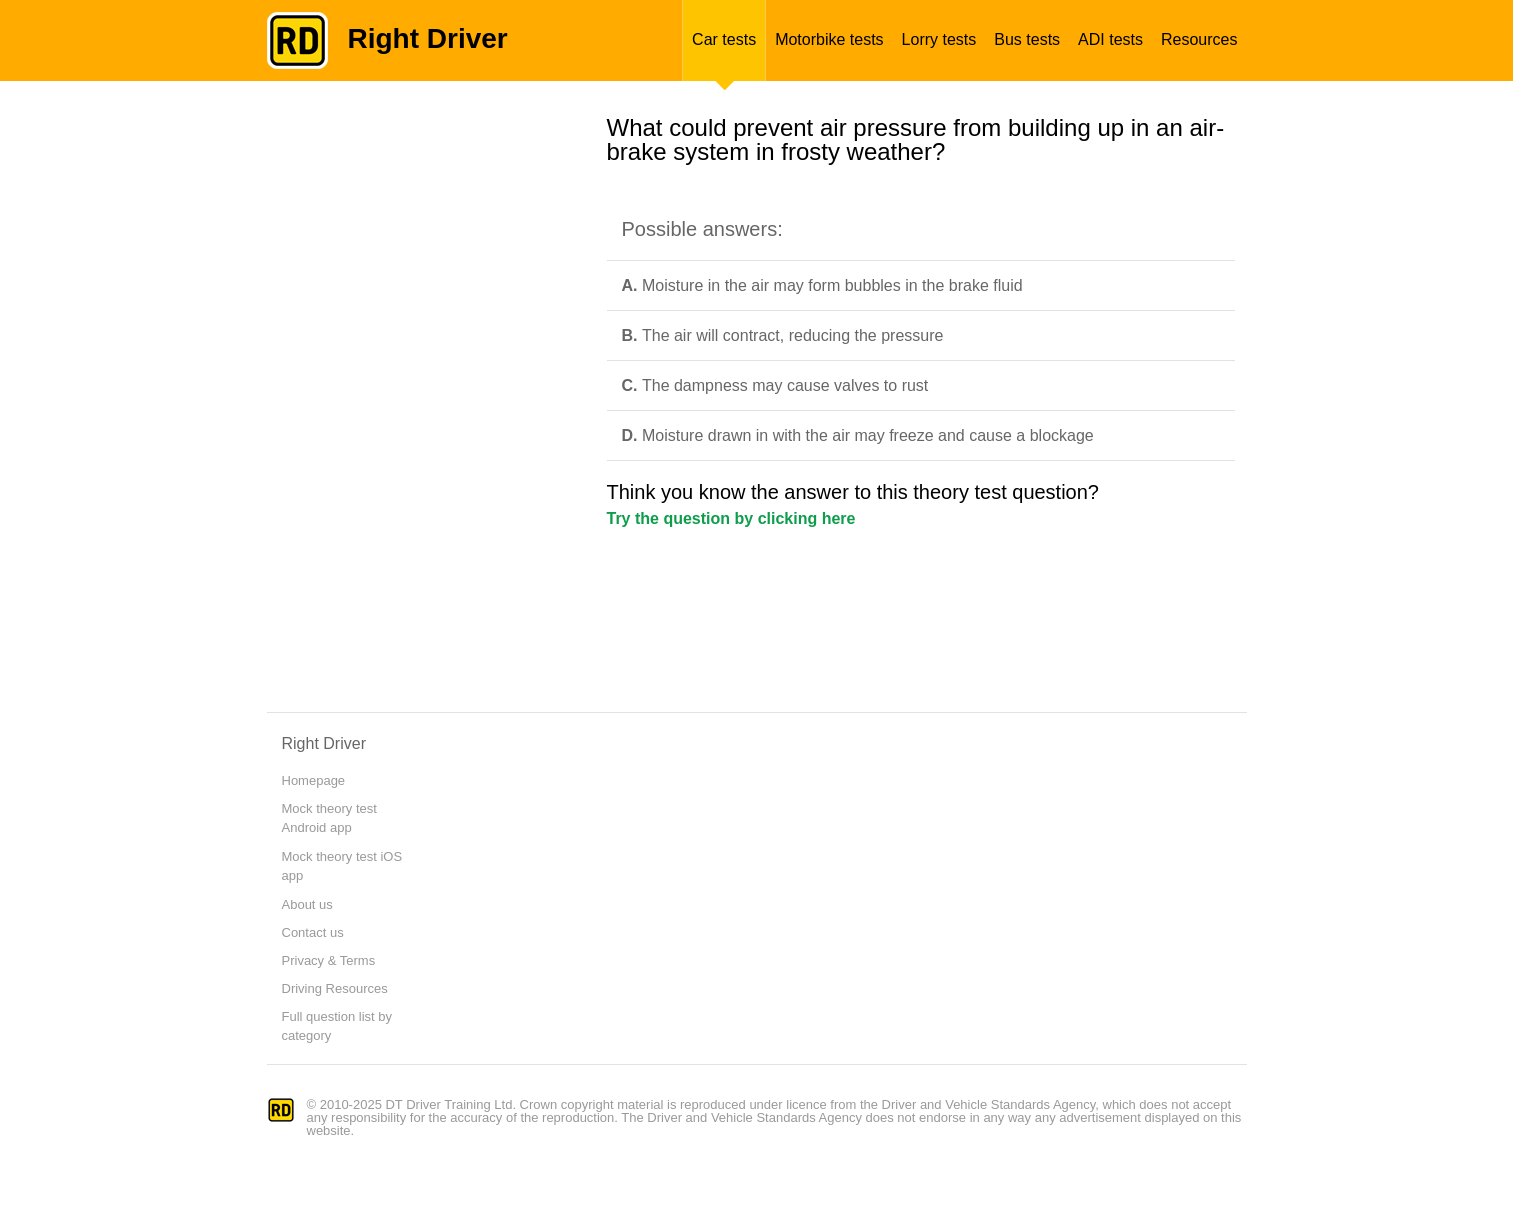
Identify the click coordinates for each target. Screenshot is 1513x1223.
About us (307, 904)
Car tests (724, 39)
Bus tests (1027, 39)
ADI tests (1110, 39)
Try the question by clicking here (731, 518)
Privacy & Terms (329, 960)
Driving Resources (335, 988)
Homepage (314, 780)
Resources (1199, 39)
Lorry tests (939, 39)
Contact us (313, 932)
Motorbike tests (829, 39)
